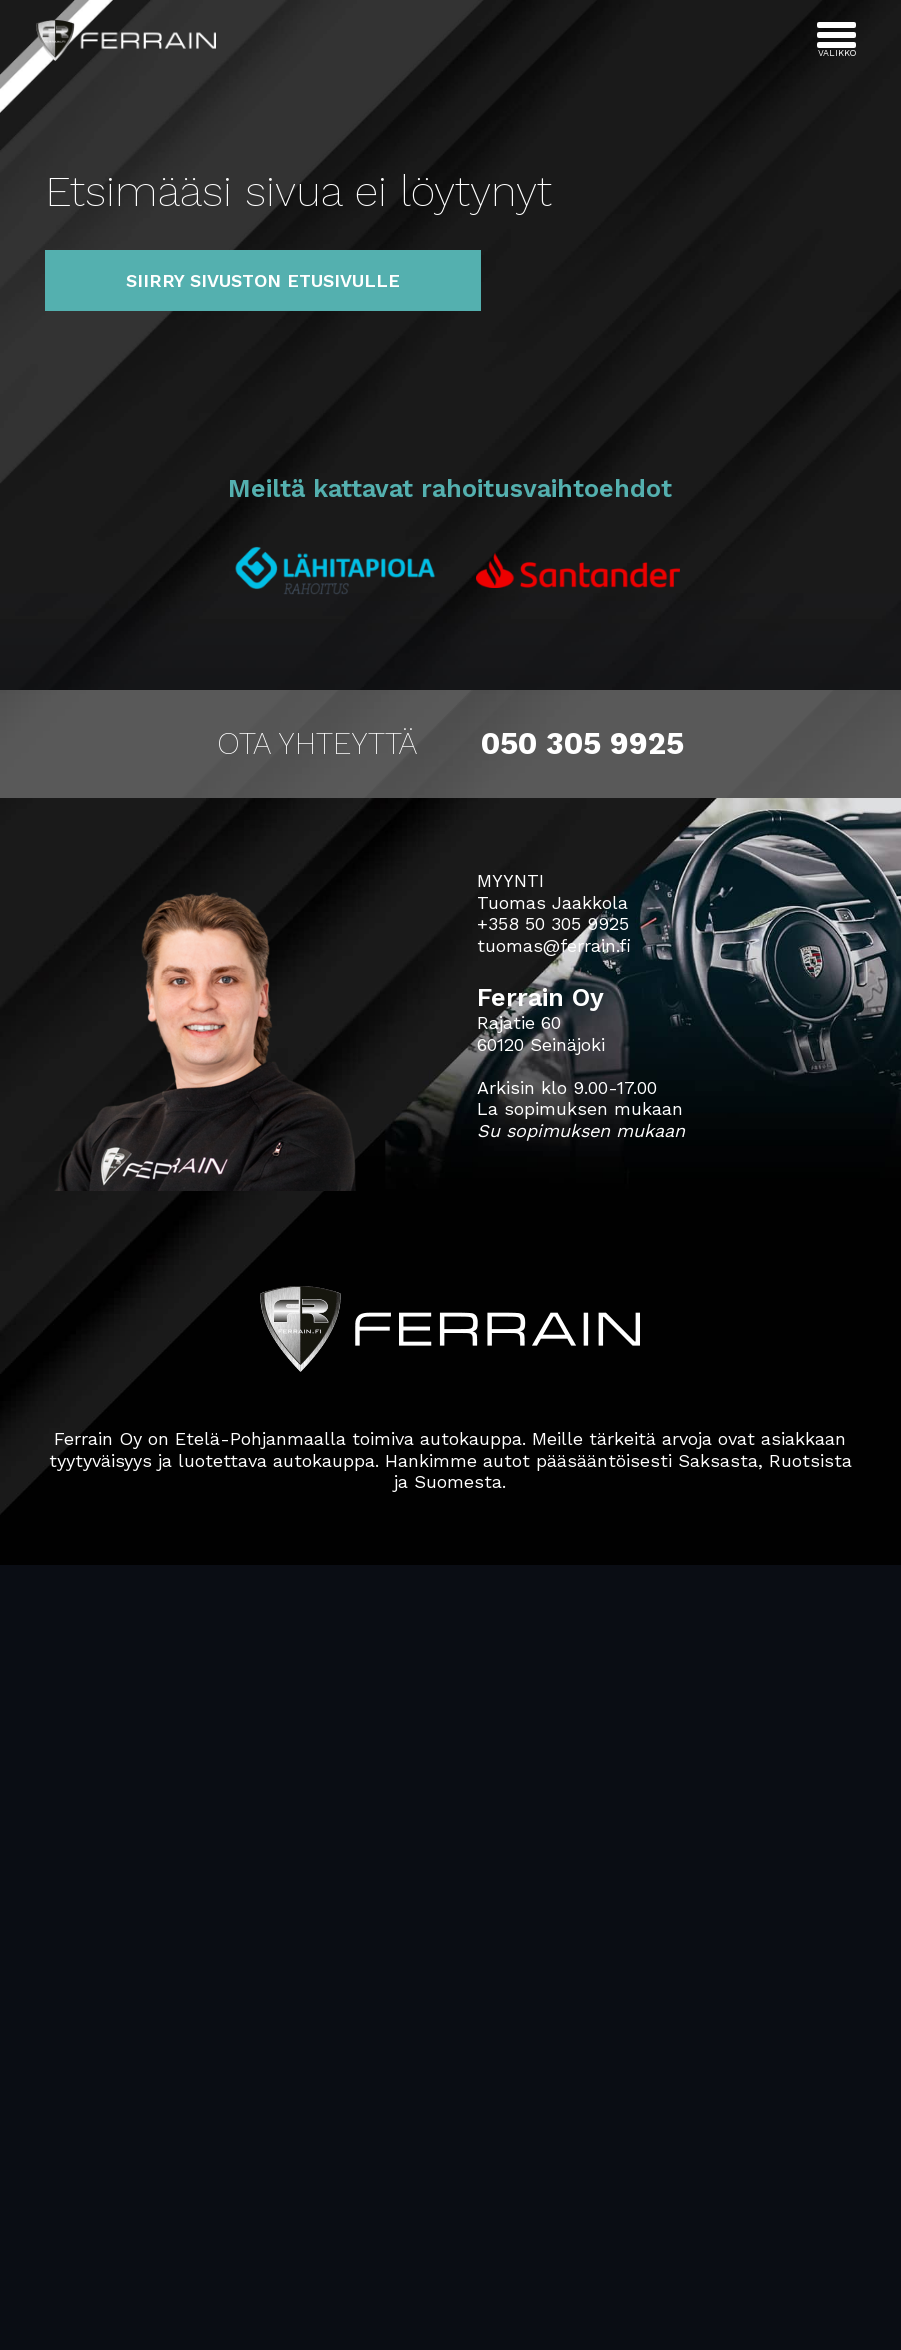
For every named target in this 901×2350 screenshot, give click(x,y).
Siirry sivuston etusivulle (263, 280)
